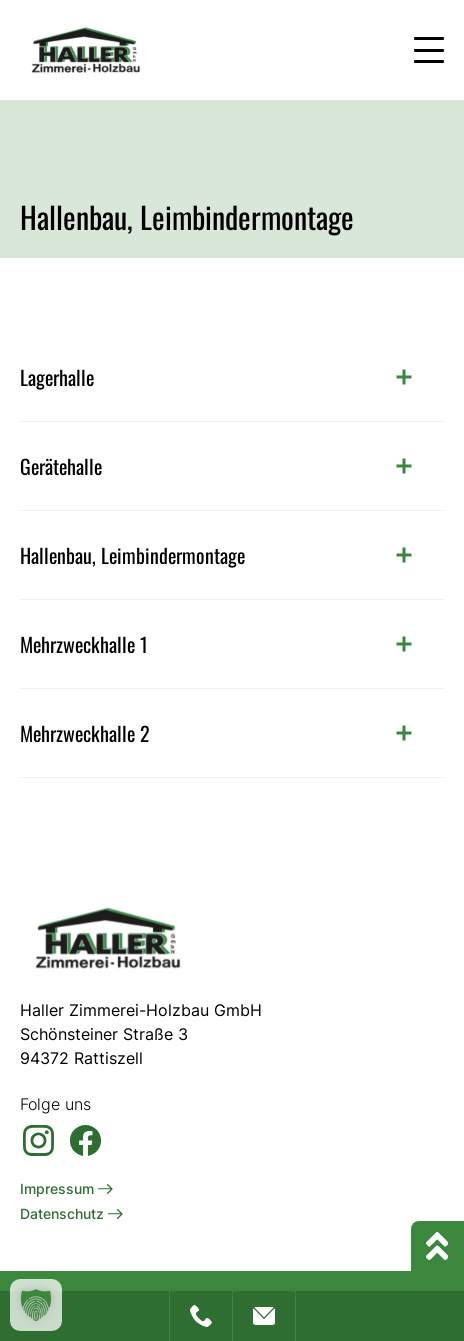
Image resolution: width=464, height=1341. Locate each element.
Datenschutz (71, 1213)
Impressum (66, 1188)
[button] (36, 1305)
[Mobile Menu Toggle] (429, 50)
